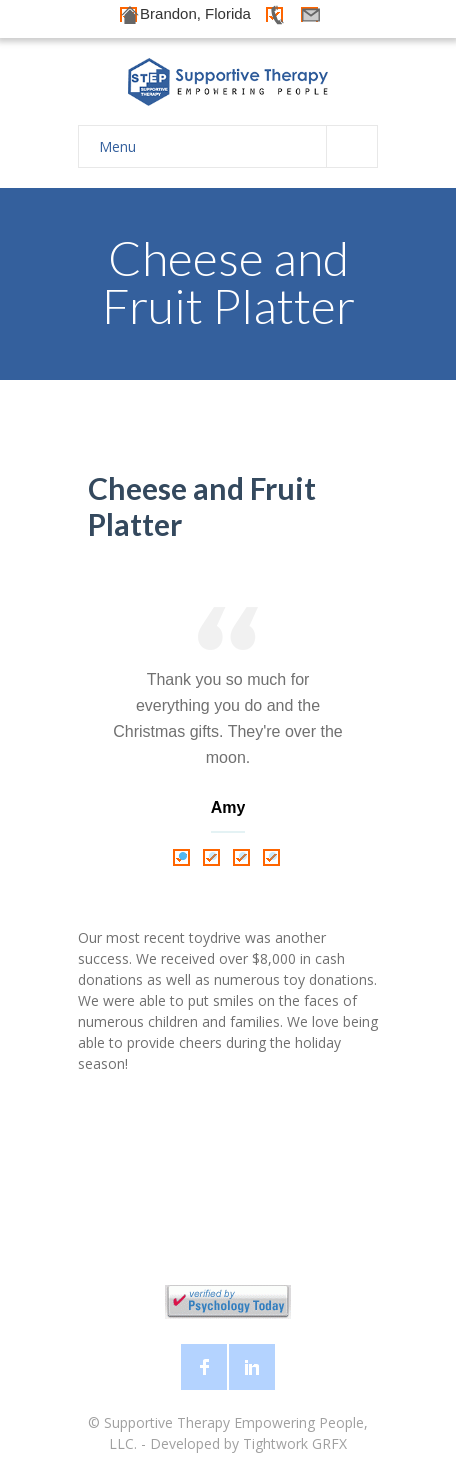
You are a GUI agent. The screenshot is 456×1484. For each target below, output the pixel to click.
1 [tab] (183, 857)
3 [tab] (243, 857)
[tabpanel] (228, 724)
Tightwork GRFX (295, 1443)
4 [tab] (273, 857)
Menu (238, 146)
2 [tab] (213, 857)
